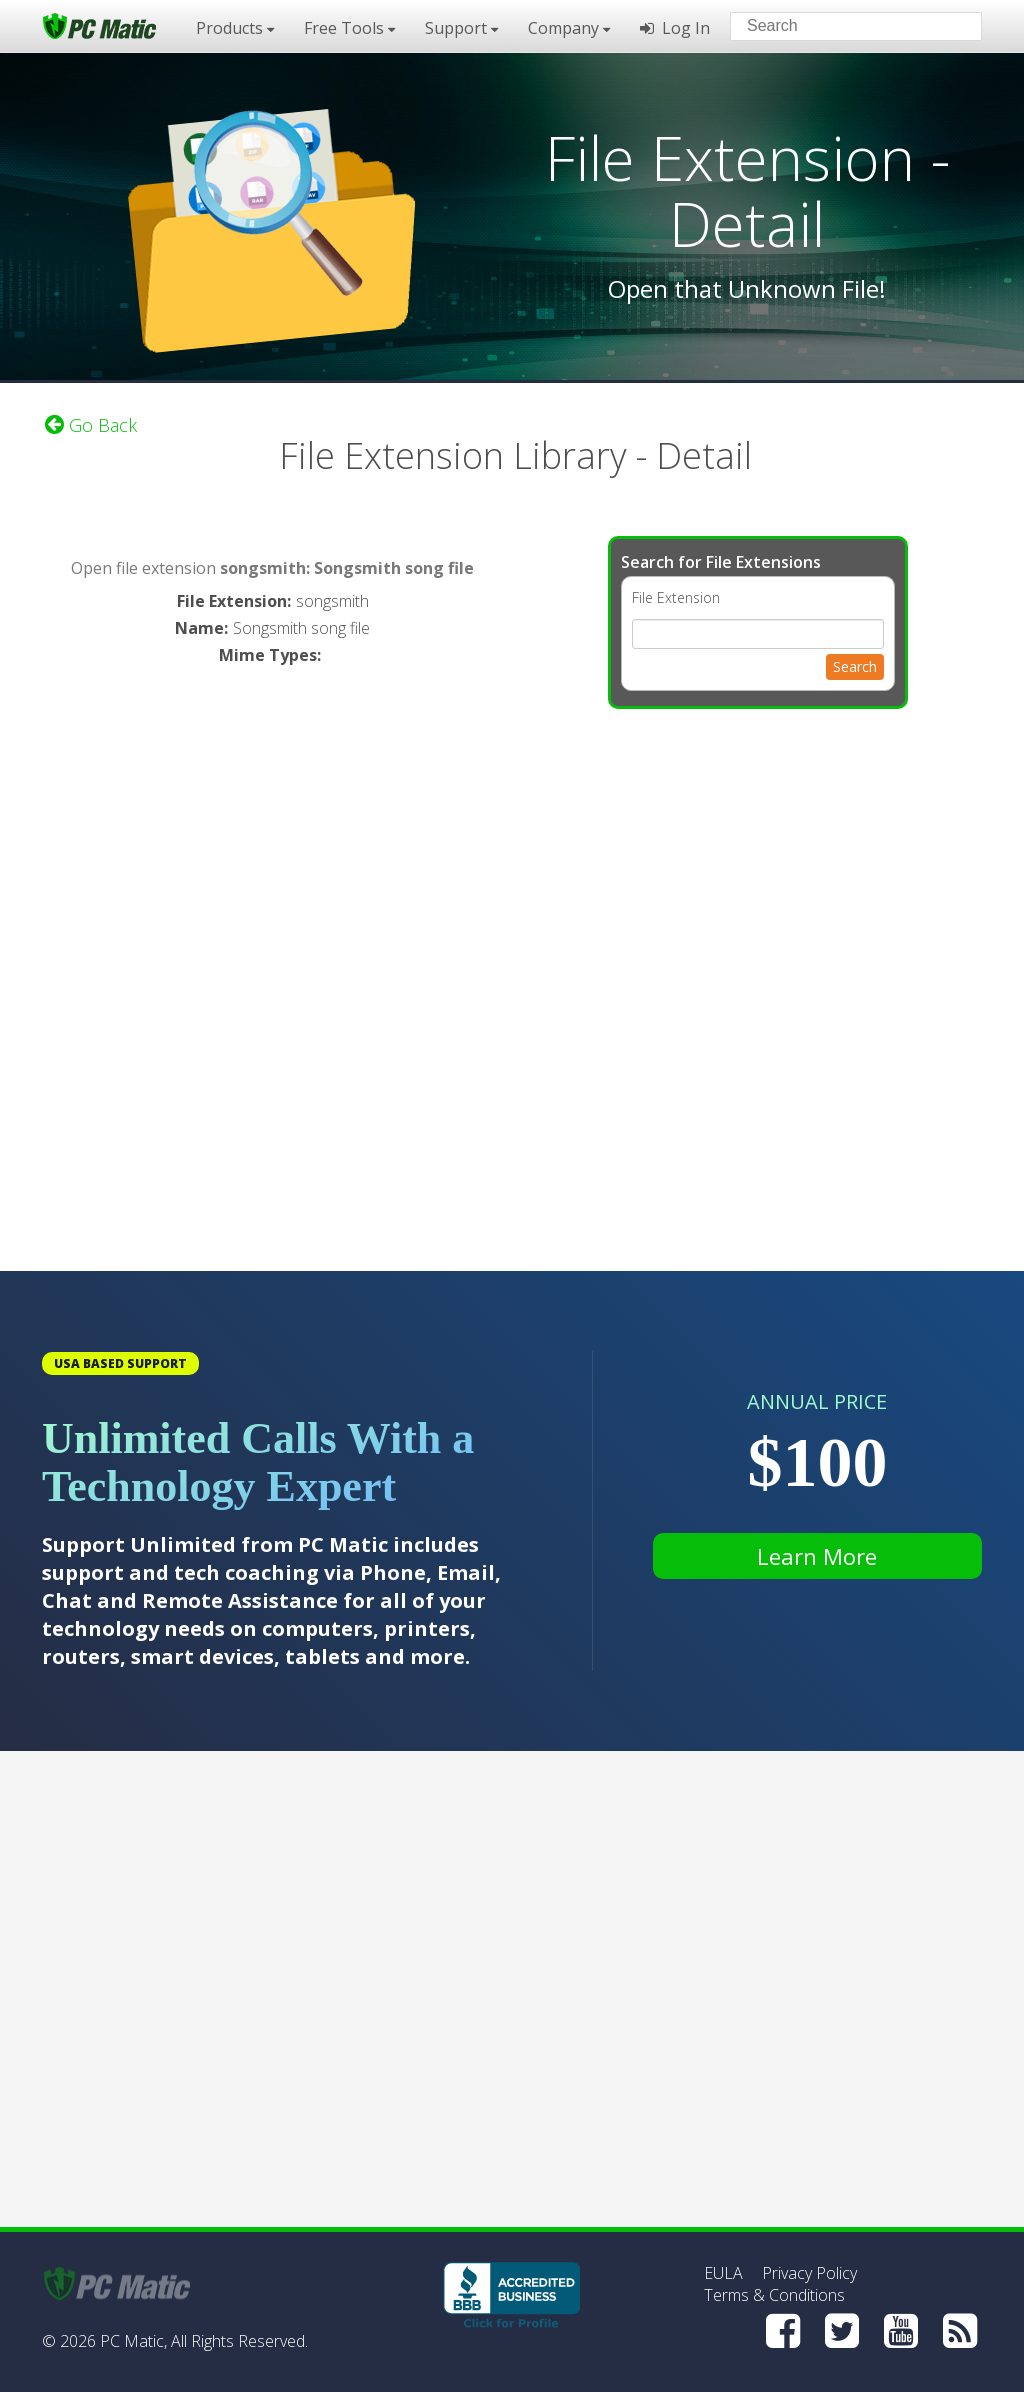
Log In (675, 28)
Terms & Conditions (774, 2295)
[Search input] (841, 28)
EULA (723, 2273)
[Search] (950, 25)
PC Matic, (133, 2341)
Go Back (91, 425)
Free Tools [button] (349, 28)
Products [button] (235, 28)
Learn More (817, 1556)
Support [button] (461, 28)
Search (855, 666)
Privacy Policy (809, 2273)
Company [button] (569, 28)
